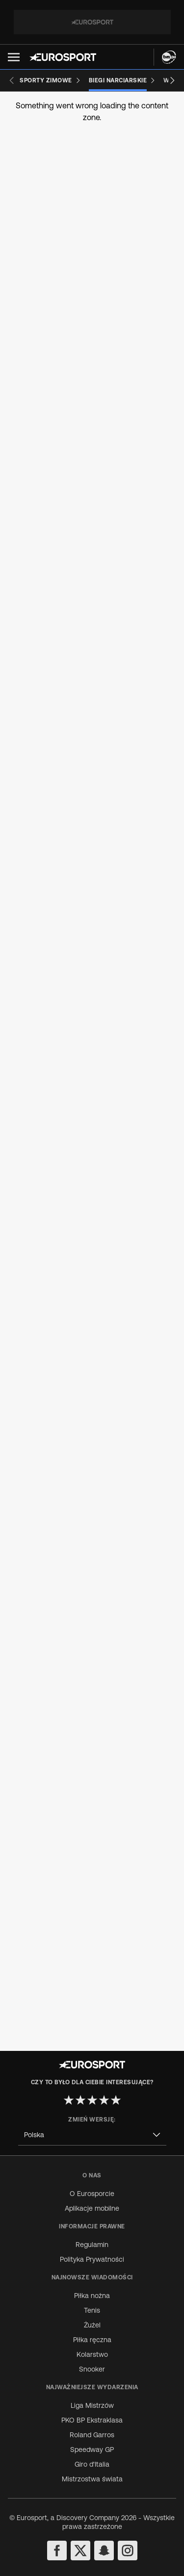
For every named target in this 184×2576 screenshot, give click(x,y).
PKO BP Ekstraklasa (92, 2420)
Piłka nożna (92, 2295)
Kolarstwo (92, 2354)
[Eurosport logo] (62, 57)
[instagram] (127, 2550)
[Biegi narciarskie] (122, 80)
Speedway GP (92, 2449)
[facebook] (57, 2550)
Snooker (92, 2369)
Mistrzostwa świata (92, 2479)
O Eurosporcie (92, 2193)
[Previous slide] (12, 80)
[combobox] (92, 2135)
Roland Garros (92, 2435)
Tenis (92, 2310)
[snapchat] (104, 2550)
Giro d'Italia (92, 2464)
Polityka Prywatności (92, 2259)
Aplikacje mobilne (92, 2208)
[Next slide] (172, 80)
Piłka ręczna (92, 2340)
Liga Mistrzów (92, 2405)
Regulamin (92, 2244)
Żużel (92, 2325)
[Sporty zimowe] (50, 80)
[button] (14, 57)
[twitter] (80, 2550)
